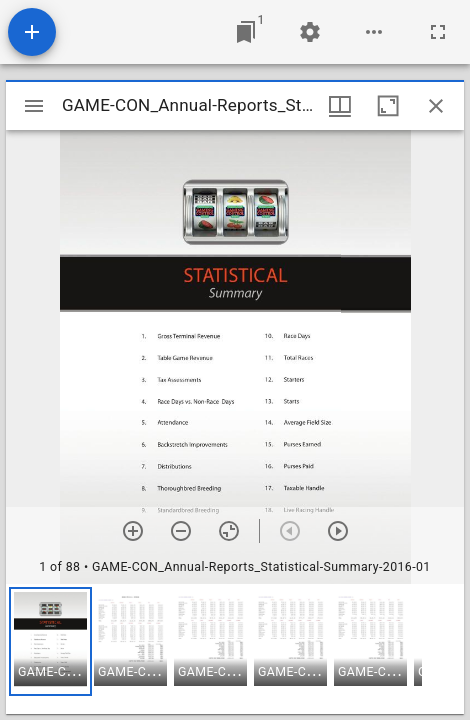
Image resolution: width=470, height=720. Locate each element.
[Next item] (338, 531)
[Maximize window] (388, 106)
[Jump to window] (246, 32)
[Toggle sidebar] (34, 106)
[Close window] (436, 106)
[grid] (235, 649)
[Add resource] (32, 32)
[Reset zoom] (229, 531)
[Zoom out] (181, 531)
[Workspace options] (374, 32)
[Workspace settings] (310, 32)
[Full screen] (438, 32)
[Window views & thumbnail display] (340, 106)
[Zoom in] (133, 531)
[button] (50, 641)
